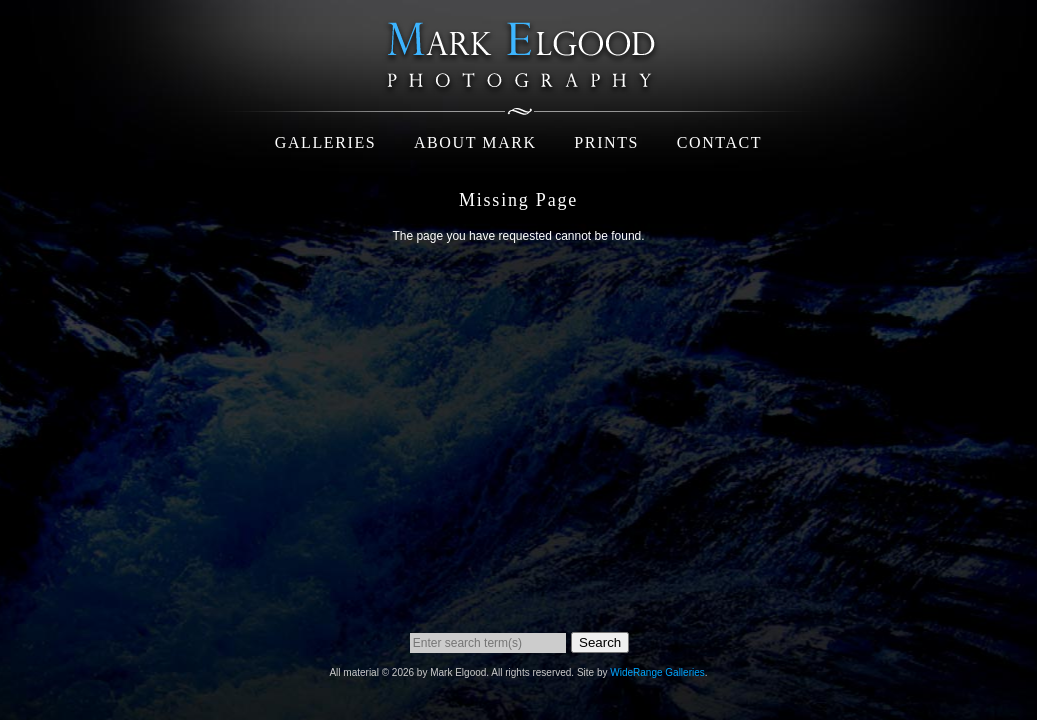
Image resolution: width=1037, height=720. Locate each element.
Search (600, 642)
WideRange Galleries (657, 672)
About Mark (475, 142)
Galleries (326, 142)
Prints (606, 142)
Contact (719, 142)
